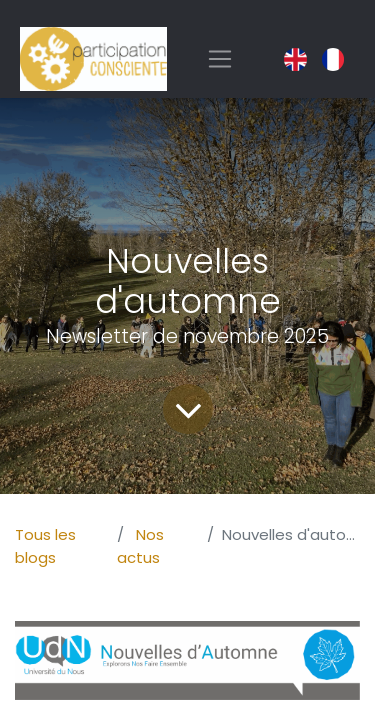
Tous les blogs (45, 546)
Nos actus (140, 546)
